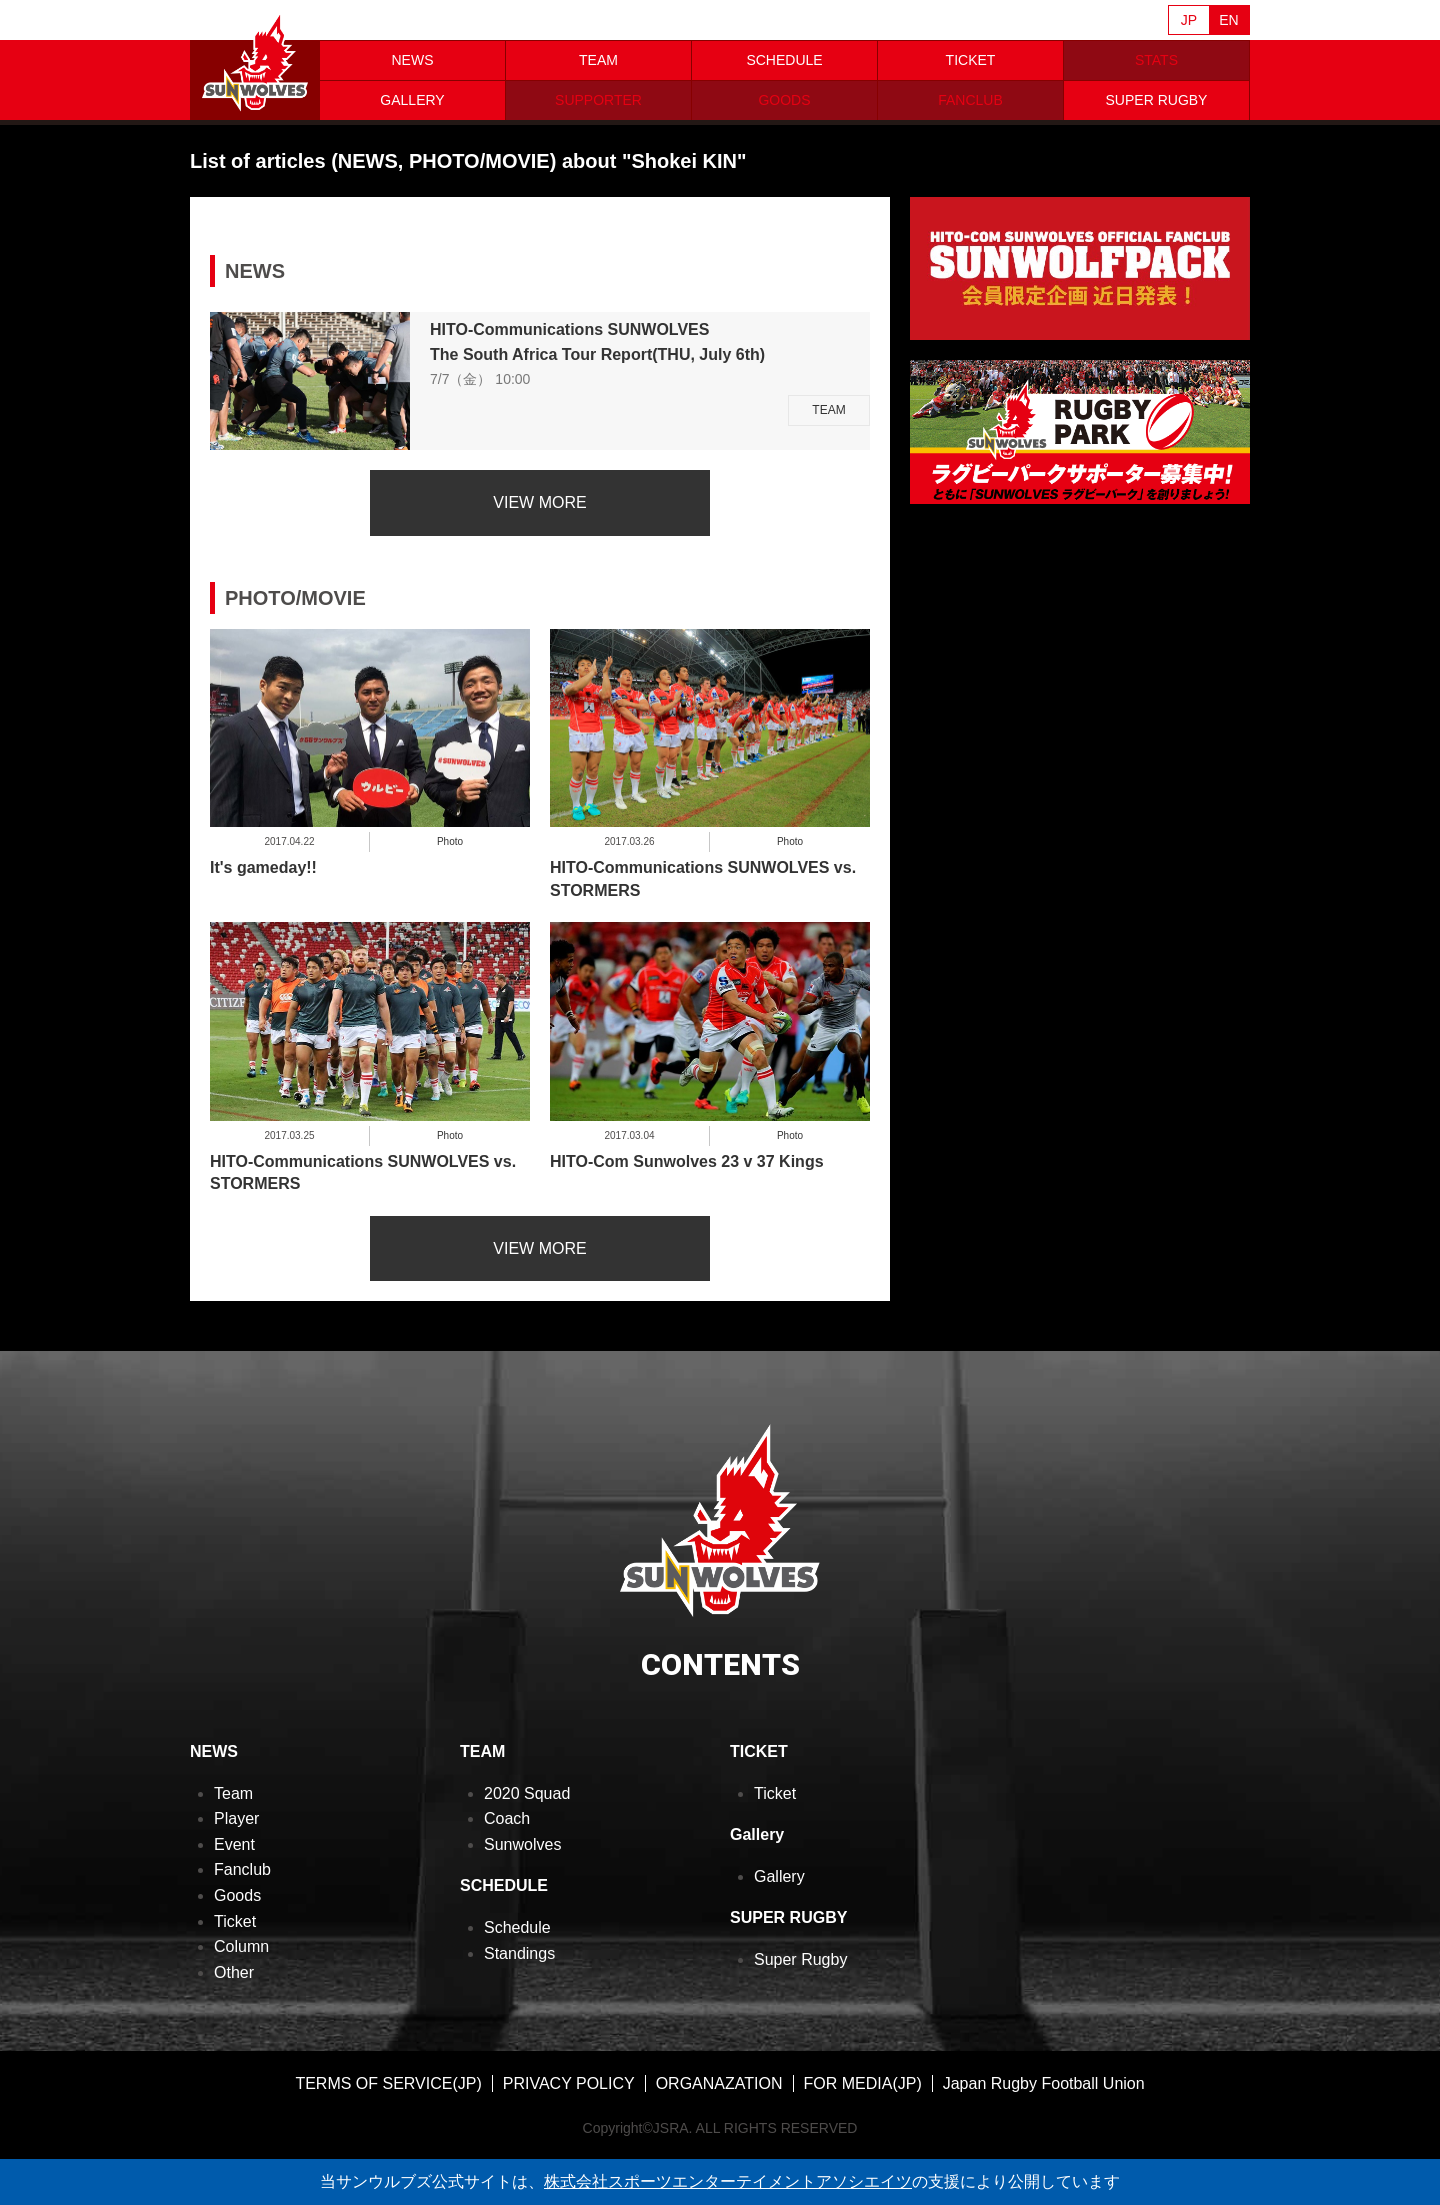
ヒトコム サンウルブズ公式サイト (255, 60)
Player (236, 1818)
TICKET (971, 60)
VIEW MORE (539, 502)
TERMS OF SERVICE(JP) (388, 2083)
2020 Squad (527, 1793)
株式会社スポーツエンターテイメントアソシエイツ (728, 2181)
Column (241, 1946)
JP (1189, 20)
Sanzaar (382, 21)
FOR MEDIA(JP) (863, 2083)
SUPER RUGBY (1157, 100)
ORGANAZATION (719, 2083)
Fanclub (242, 1869)
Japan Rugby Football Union (1044, 2083)
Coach (507, 1818)
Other (234, 1972)
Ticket (235, 1921)
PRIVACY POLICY (569, 2083)
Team (233, 1793)
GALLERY (412, 100)
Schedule (517, 1927)
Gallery (779, 1876)
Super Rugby (800, 1959)
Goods (237, 1895)
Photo (450, 841)
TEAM (598, 60)
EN (1228, 20)
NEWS (413, 60)
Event (234, 1844)
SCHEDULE (784, 60)
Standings (519, 1953)
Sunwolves (522, 1844)
